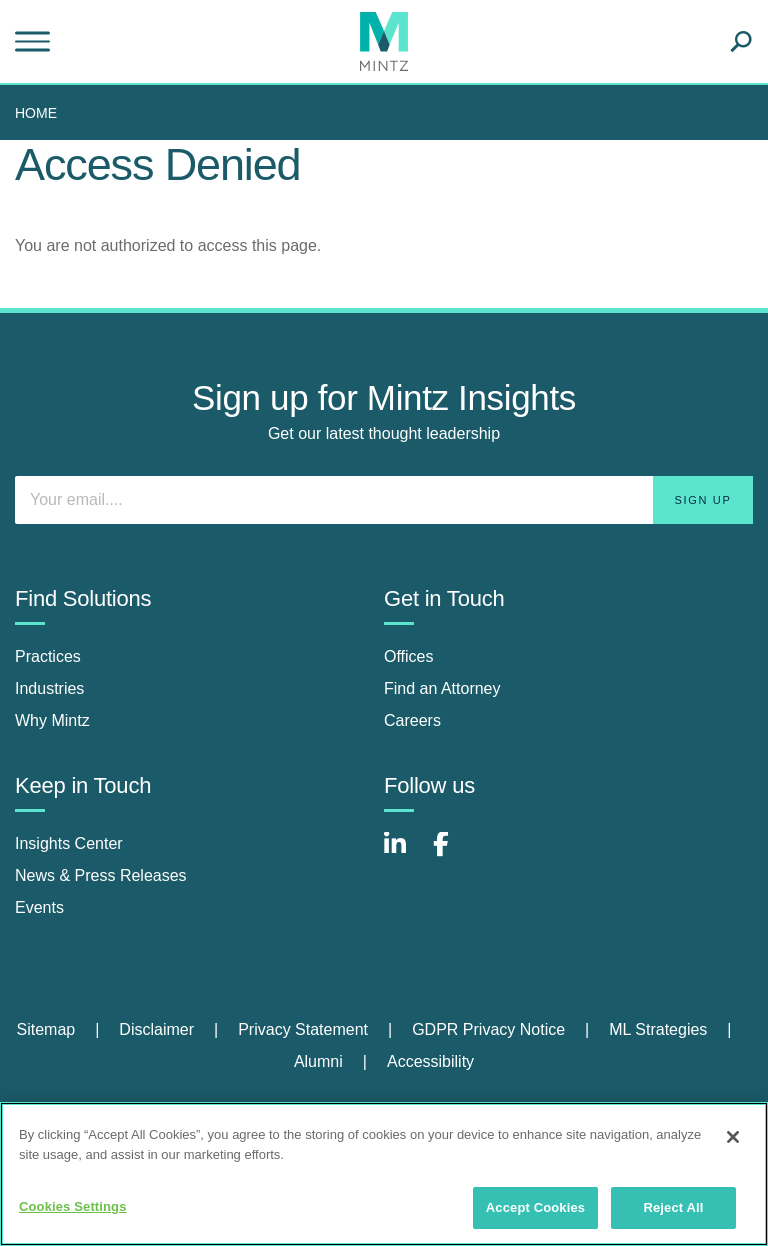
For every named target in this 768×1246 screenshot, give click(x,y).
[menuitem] (41, 113)
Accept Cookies (535, 1207)
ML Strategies (658, 1029)
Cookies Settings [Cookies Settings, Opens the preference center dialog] (73, 1206)
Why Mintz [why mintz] (52, 720)
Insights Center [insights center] (69, 843)
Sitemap (45, 1029)
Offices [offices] (409, 656)
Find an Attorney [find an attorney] (442, 688)
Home (36, 113)
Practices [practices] (48, 656)
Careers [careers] (412, 720)
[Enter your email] (384, 500)
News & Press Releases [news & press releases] (101, 875)
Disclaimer (156, 1029)
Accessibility (430, 1061)
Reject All (673, 1207)
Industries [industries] (49, 688)
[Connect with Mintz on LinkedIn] (404, 854)
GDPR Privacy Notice (488, 1029)
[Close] (733, 1137)
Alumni (318, 1061)
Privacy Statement (303, 1029)
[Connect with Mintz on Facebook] (453, 854)
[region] (384, 1174)
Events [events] (39, 907)
